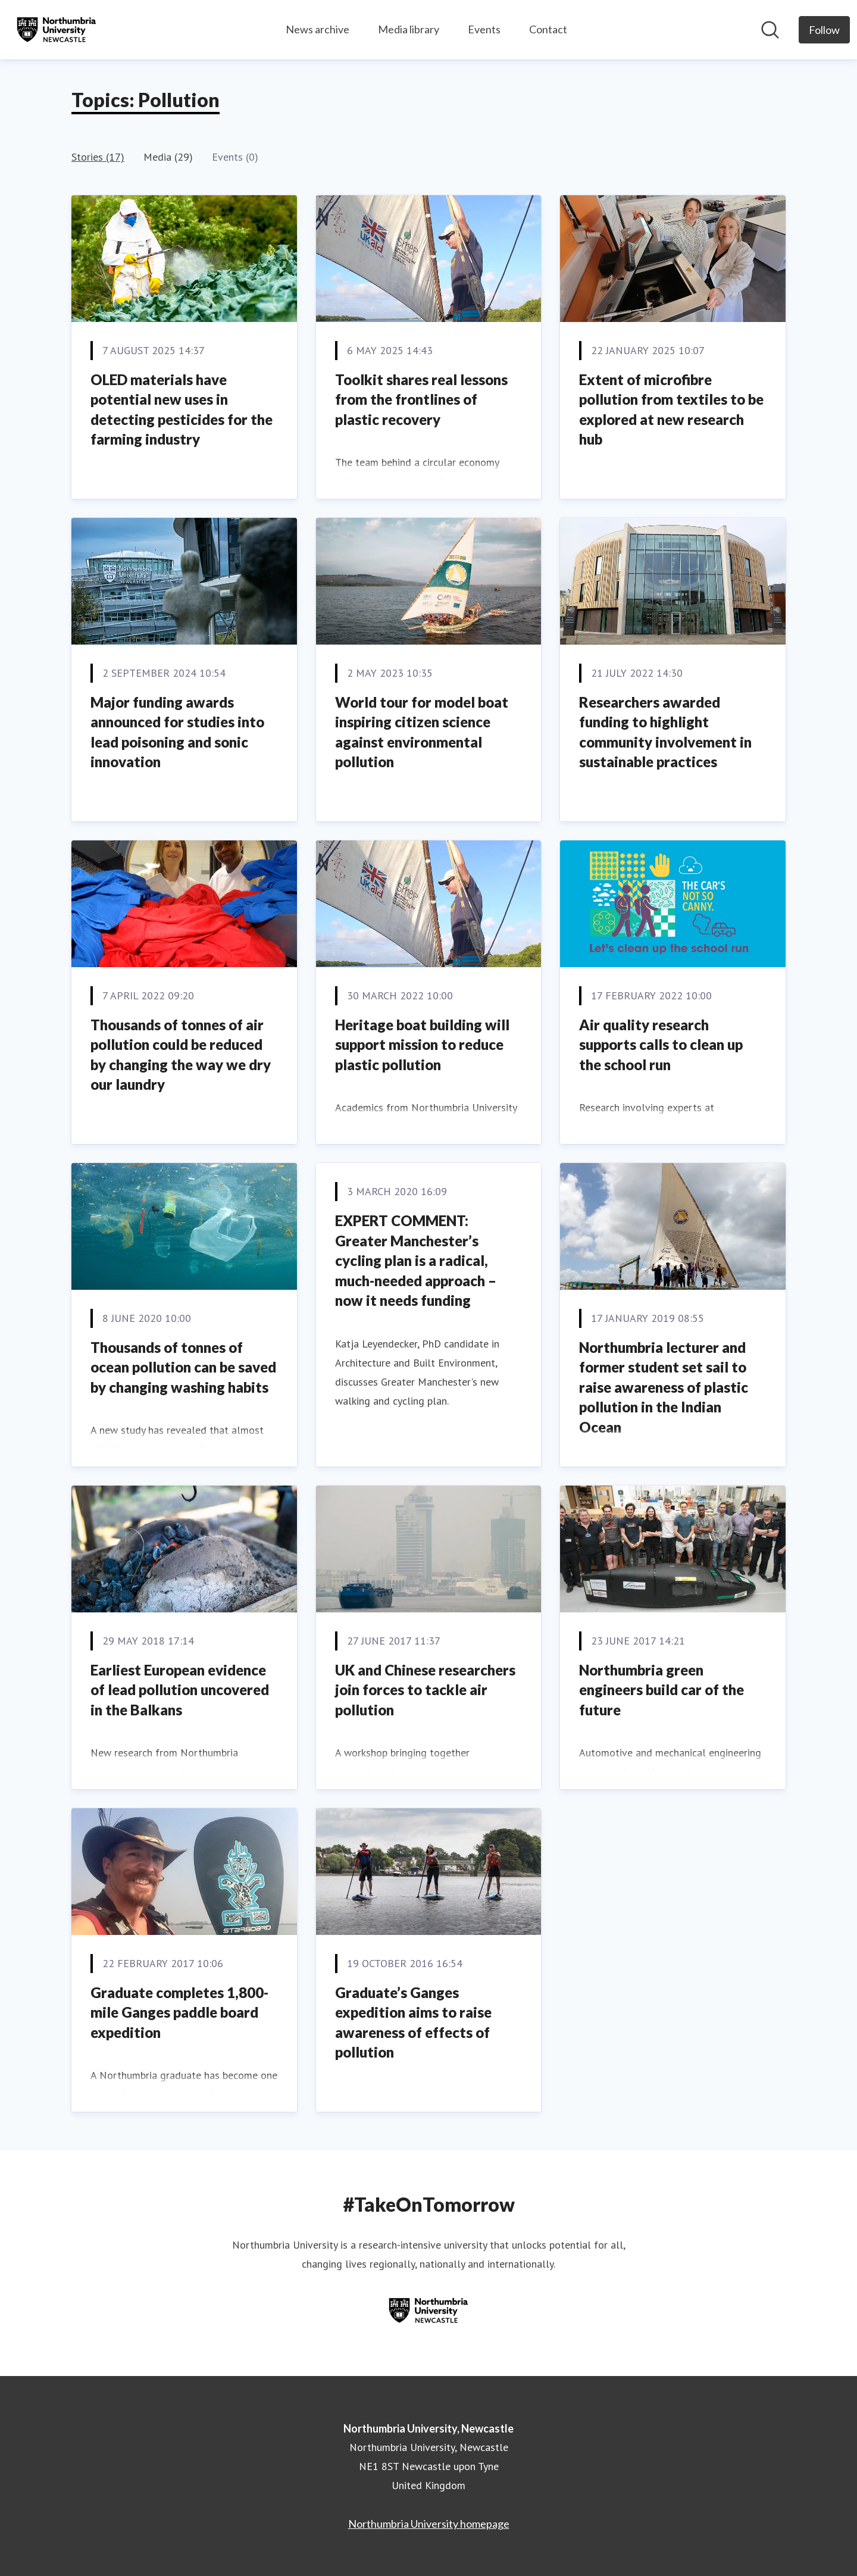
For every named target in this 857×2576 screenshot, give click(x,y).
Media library (408, 29)
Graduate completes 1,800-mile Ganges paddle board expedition (179, 2012)
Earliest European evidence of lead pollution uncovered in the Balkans (179, 1689)
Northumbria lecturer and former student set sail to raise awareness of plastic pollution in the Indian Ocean (663, 1387)
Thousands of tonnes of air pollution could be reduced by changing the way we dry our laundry (180, 1054)
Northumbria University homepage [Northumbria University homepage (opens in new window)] (428, 2523)
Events (484, 29)
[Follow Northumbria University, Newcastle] (824, 29)
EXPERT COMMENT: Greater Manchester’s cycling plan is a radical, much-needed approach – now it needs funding (415, 1260)
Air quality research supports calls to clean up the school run (661, 1044)
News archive (317, 29)
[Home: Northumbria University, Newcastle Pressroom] (56, 29)
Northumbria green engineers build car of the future (661, 1689)
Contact (548, 29)
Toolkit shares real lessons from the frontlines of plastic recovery (421, 399)
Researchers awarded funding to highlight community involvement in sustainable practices (665, 732)
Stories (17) (97, 157)
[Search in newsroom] (770, 29)
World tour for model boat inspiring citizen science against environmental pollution (421, 732)
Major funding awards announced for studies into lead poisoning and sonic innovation (177, 732)
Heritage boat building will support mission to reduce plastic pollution (422, 1044)
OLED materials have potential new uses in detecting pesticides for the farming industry (181, 409)
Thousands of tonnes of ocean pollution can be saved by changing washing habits (183, 1367)
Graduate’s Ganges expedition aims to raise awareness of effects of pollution (413, 2022)
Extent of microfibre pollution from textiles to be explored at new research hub (671, 409)
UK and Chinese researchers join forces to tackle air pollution (425, 1689)
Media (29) (168, 157)
